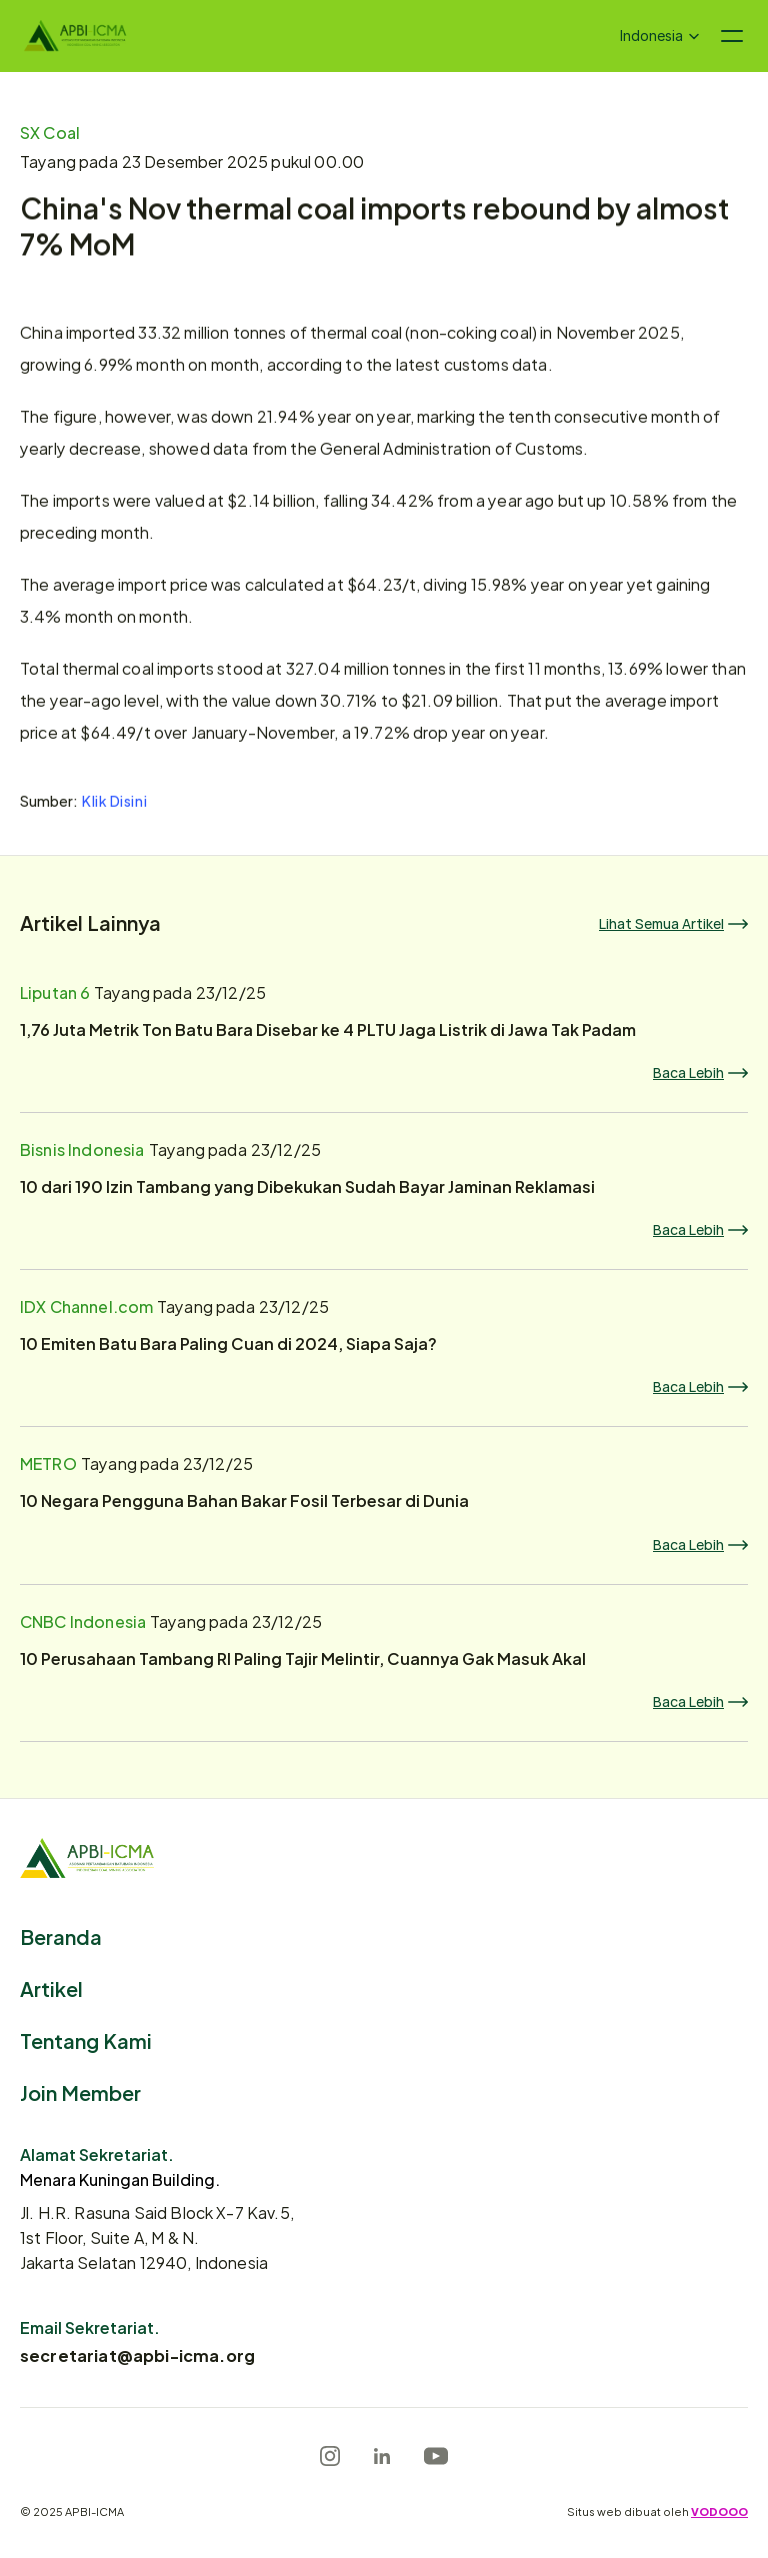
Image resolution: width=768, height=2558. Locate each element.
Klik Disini (114, 802)
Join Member (80, 2091)
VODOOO (719, 2511)
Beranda (61, 1935)
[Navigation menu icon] (732, 36)
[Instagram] (330, 2456)
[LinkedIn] (382, 2456)
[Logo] (75, 36)
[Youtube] (436, 2456)
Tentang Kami (86, 2039)
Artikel (51, 1987)
